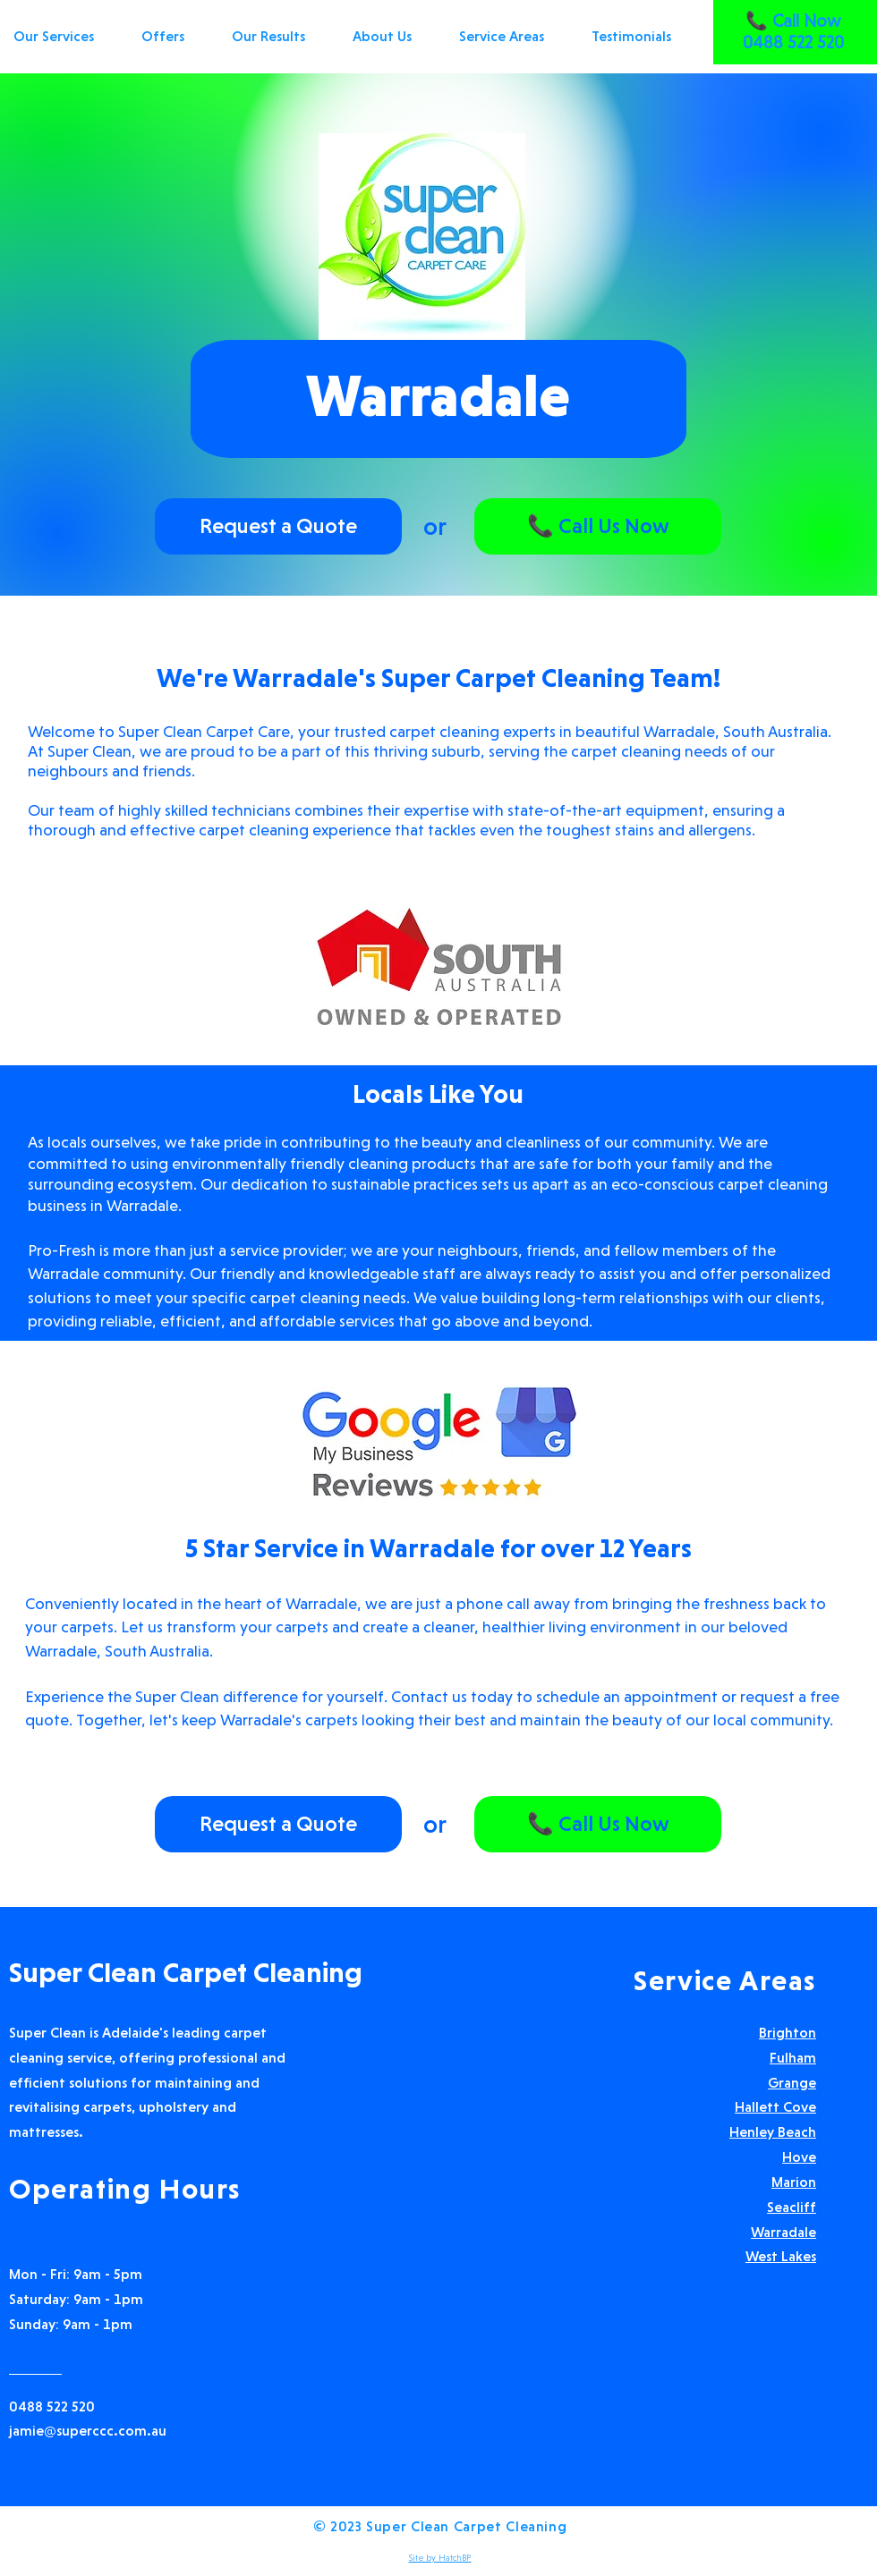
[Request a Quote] (278, 526)
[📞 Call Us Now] (597, 526)
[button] (512, 36)
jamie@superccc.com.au (87, 2430)
